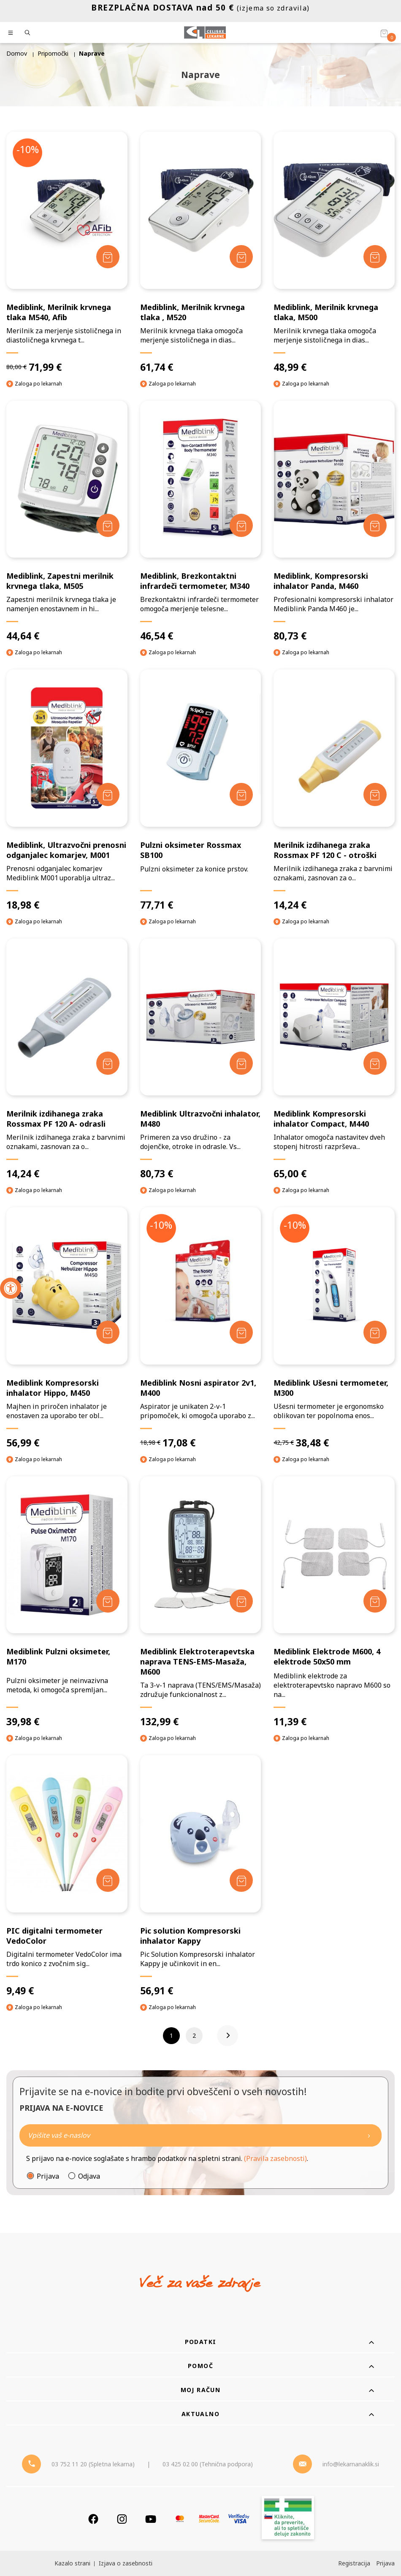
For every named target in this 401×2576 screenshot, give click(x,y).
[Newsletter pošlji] (369, 2135)
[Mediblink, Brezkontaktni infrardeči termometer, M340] (200, 521)
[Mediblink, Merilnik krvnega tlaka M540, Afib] (66, 252)
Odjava (89, 2176)
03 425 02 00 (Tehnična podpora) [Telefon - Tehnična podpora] (208, 2464)
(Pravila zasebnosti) (275, 2158)
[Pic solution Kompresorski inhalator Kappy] (200, 1876)
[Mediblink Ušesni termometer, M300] (334, 1328)
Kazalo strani (72, 2563)
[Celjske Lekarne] (205, 32)
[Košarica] (384, 32)
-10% (27, 149)
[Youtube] (151, 2518)
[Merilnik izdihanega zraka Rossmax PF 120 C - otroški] (334, 790)
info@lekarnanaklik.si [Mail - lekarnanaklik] (350, 2464)
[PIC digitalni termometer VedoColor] (66, 1876)
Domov (16, 53)
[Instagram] (122, 2518)
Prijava (48, 2176)
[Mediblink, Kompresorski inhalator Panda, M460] (334, 521)
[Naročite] (200, 2135)
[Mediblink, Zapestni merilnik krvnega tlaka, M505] (66, 521)
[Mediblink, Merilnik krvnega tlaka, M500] (334, 252)
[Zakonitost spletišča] (288, 2518)
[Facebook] (93, 2518)
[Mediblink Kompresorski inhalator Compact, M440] (334, 1059)
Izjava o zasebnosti (125, 2563)
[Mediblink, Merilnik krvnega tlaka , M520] (200, 252)
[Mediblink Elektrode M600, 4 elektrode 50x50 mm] (334, 1602)
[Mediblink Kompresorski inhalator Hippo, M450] (66, 1328)
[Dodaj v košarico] (107, 256)
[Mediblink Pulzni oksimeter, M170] (66, 1602)
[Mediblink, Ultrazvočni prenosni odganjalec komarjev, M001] (66, 790)
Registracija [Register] (354, 2563)
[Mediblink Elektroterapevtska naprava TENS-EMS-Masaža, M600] (200, 1602)
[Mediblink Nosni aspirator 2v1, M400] (200, 1328)
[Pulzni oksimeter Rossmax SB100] (200, 790)
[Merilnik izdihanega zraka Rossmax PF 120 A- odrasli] (66, 1059)
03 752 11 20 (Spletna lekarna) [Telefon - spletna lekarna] (93, 2464)
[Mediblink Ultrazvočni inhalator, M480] (200, 1059)
